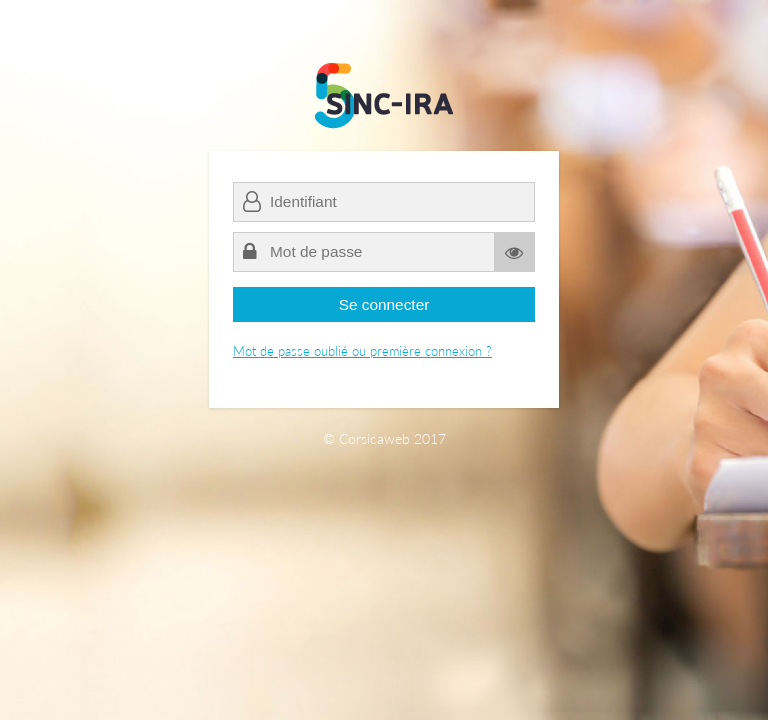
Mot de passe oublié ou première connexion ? (362, 351)
